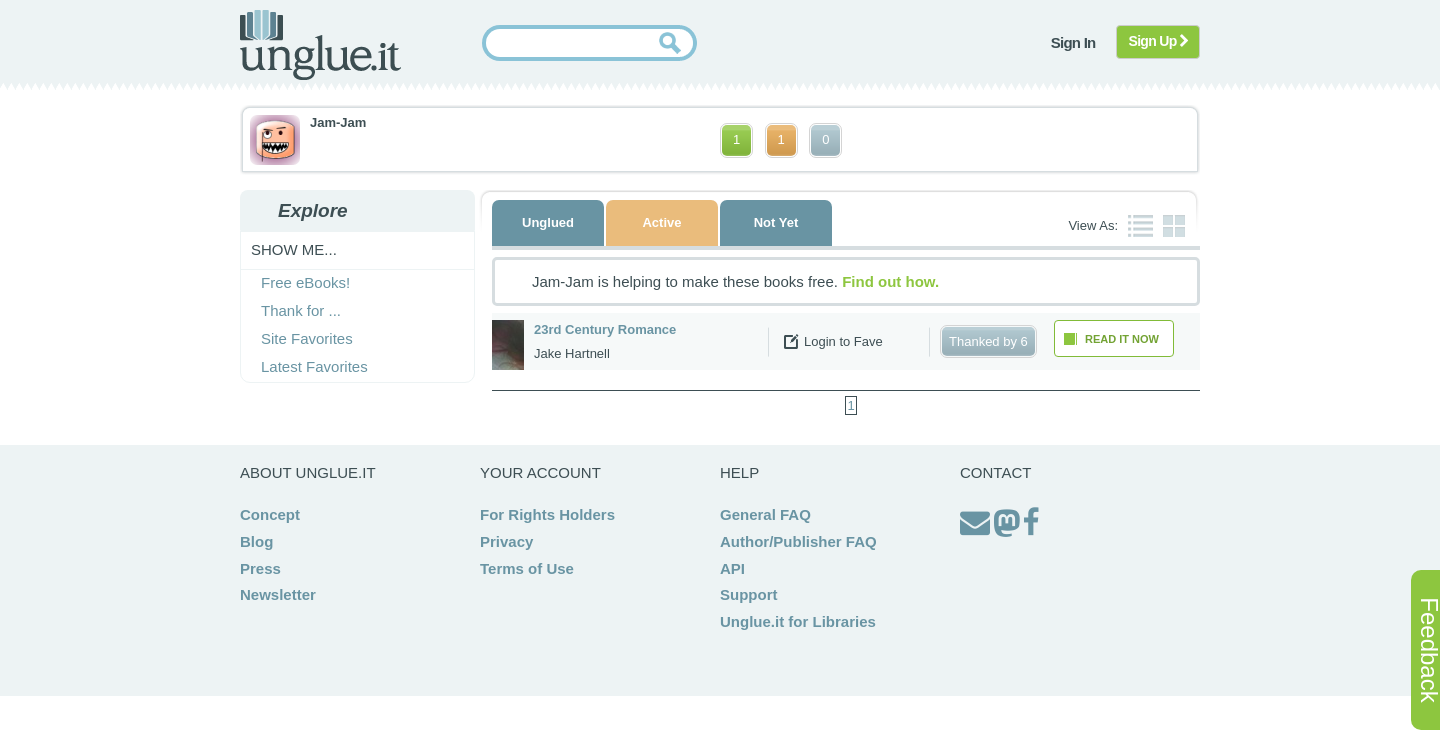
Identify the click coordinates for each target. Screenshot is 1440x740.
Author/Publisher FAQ (798, 541)
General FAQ (765, 514)
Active (661, 222)
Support (749, 594)
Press (260, 568)
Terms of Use (527, 568)
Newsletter (278, 594)
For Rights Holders (547, 514)
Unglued (548, 222)
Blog (256, 541)
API (732, 568)
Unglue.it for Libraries (798, 621)
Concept (270, 514)
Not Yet (776, 222)
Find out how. (890, 281)
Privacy (506, 541)
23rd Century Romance (605, 329)
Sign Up (1158, 41)
